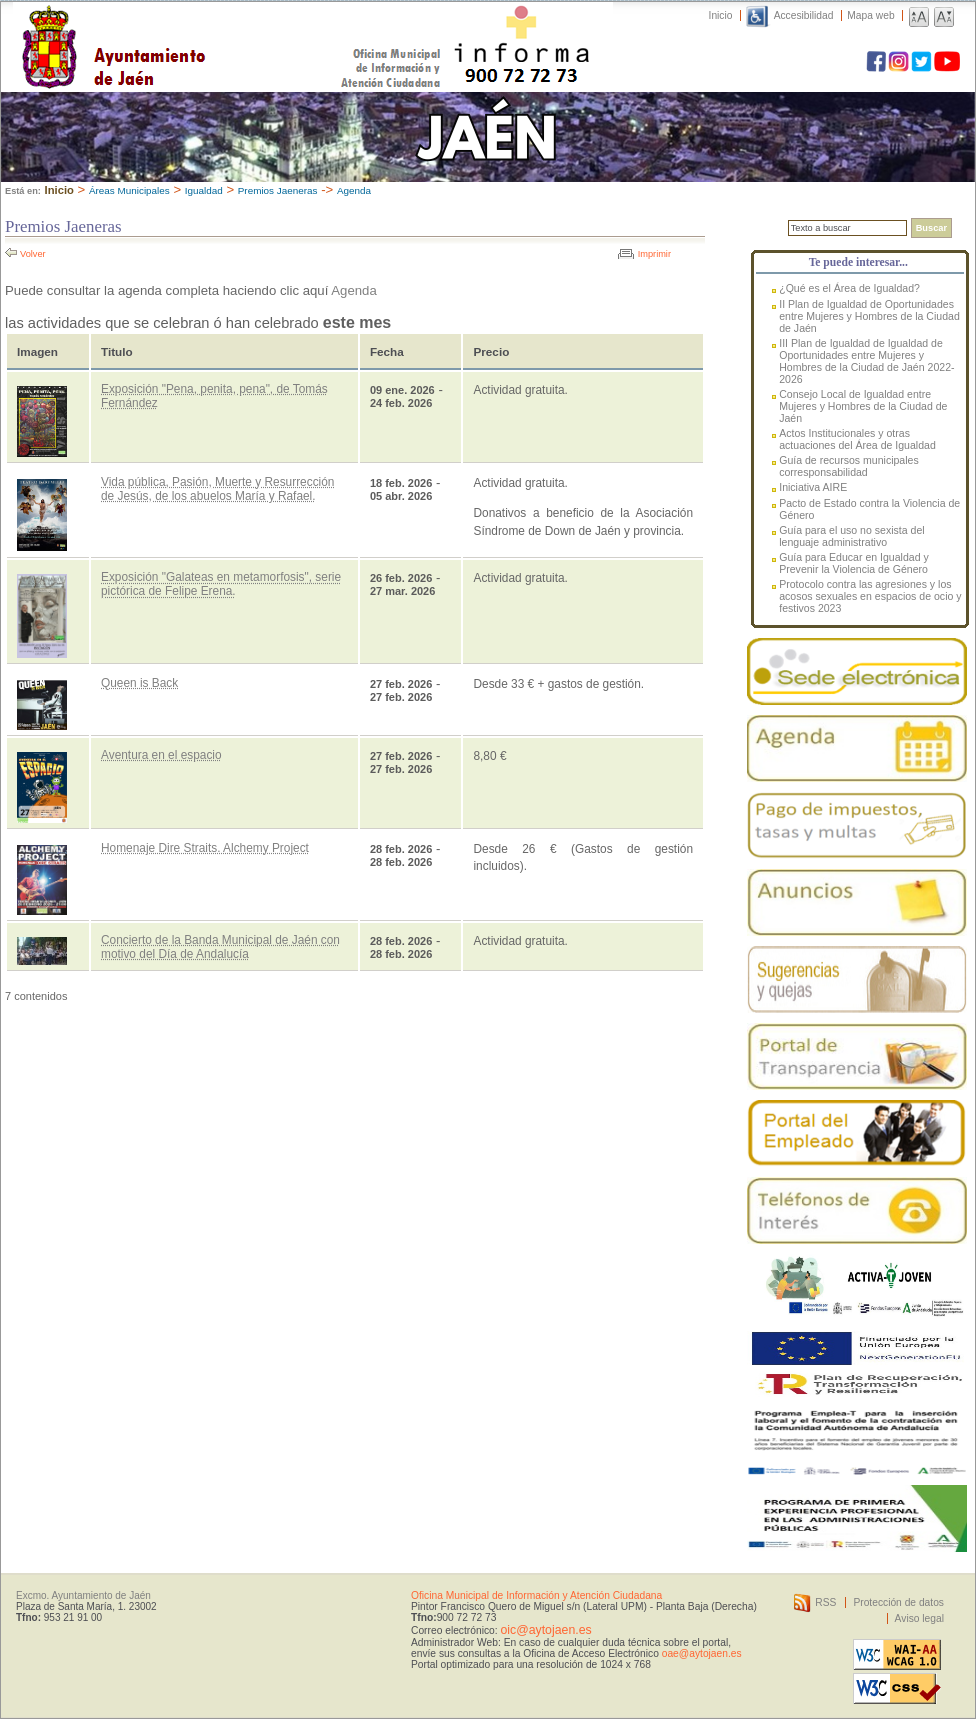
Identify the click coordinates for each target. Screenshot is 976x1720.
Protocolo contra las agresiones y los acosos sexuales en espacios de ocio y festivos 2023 (870, 596)
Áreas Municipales (129, 190)
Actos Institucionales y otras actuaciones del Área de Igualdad (857, 439)
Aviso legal (919, 1618)
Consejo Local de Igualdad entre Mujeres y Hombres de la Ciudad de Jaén (863, 406)
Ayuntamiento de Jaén (200, 27)
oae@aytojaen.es (702, 1653)
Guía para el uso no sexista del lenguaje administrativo (851, 536)
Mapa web (870, 15)
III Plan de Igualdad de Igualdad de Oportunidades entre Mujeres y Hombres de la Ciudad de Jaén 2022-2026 (866, 361)
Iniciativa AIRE (813, 487)
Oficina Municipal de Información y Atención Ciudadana (536, 1595)
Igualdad (204, 190)
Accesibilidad (804, 15)
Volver (33, 254)
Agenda (354, 190)
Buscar (931, 228)
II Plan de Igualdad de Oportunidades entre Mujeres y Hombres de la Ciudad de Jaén (869, 316)
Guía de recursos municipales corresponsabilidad (849, 466)
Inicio (721, 15)
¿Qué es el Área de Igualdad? (849, 288)
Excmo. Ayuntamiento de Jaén (83, 1595)
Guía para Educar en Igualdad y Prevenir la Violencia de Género (854, 563)
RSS (825, 1602)
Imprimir (654, 254)
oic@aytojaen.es (545, 1630)
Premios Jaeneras (278, 190)
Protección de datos (898, 1602)
